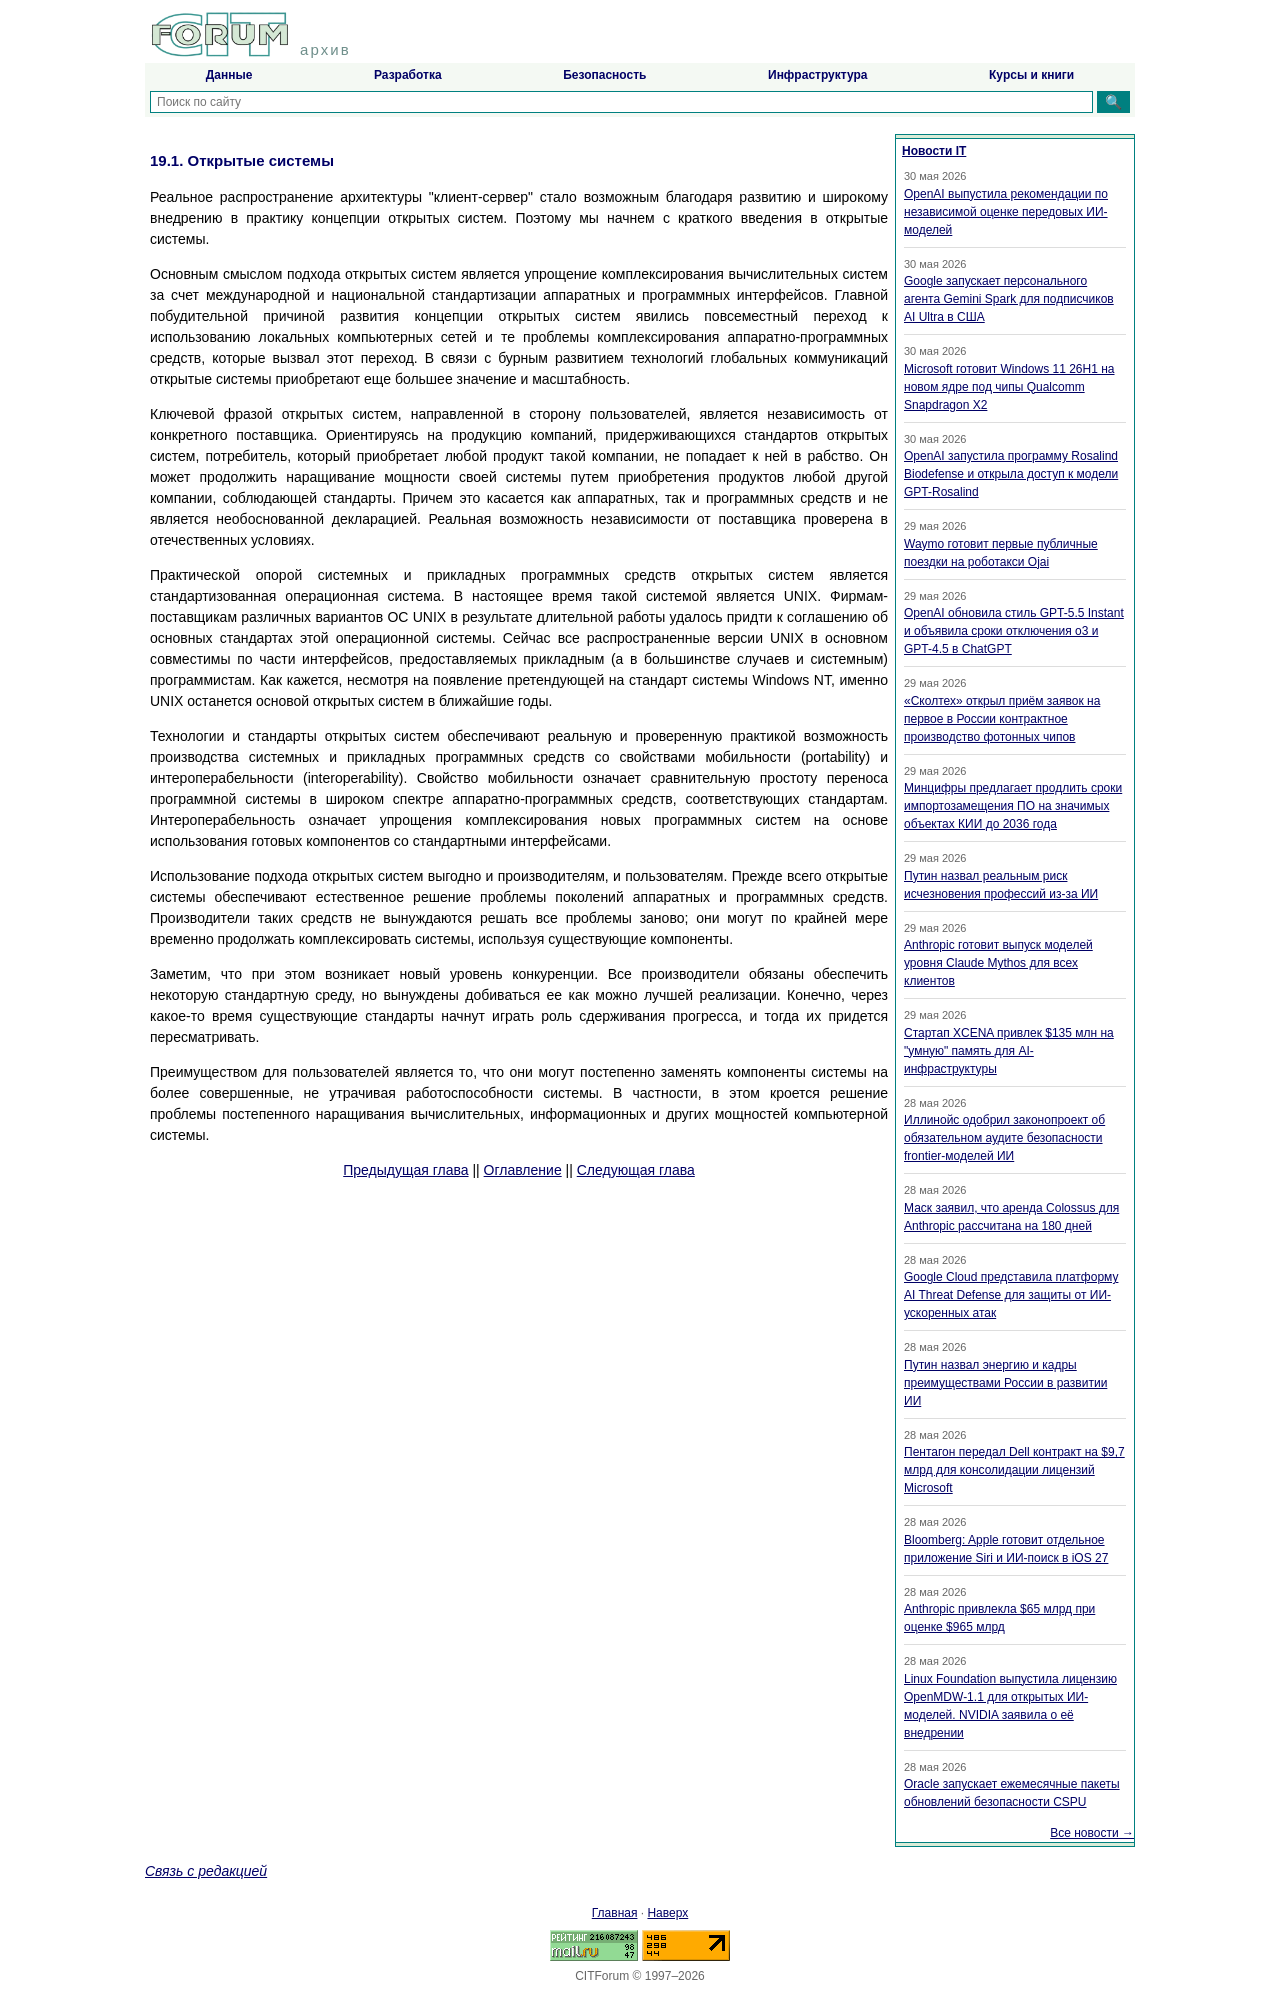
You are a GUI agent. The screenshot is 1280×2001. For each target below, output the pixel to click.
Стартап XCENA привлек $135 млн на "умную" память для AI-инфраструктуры (1009, 1051)
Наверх (667, 1913)
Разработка (408, 75)
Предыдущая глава (405, 1170)
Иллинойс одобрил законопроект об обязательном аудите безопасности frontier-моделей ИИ (1004, 1138)
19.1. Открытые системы (242, 160)
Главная (615, 1913)
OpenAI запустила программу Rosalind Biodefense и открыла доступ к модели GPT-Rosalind (1011, 474)
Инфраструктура (817, 75)
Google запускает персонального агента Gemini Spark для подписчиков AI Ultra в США (1009, 299)
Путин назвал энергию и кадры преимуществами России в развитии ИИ (1005, 1383)
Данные (229, 75)
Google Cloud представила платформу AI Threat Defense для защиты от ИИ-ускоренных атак (1011, 1295)
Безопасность (604, 75)
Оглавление (523, 1170)
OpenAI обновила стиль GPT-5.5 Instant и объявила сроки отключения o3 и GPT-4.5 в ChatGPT (1014, 631)
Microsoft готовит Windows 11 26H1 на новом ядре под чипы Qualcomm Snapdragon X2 (1009, 387)
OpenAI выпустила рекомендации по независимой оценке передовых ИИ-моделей (1006, 212)
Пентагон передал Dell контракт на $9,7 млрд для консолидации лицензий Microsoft (1014, 1470)
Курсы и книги (1031, 75)
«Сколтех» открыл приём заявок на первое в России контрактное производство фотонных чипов (1002, 719)
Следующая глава (636, 1170)
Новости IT (934, 151)
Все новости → (1092, 1833)
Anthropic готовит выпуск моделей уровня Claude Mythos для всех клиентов (998, 963)
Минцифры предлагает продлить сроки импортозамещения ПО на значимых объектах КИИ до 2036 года (1013, 806)
